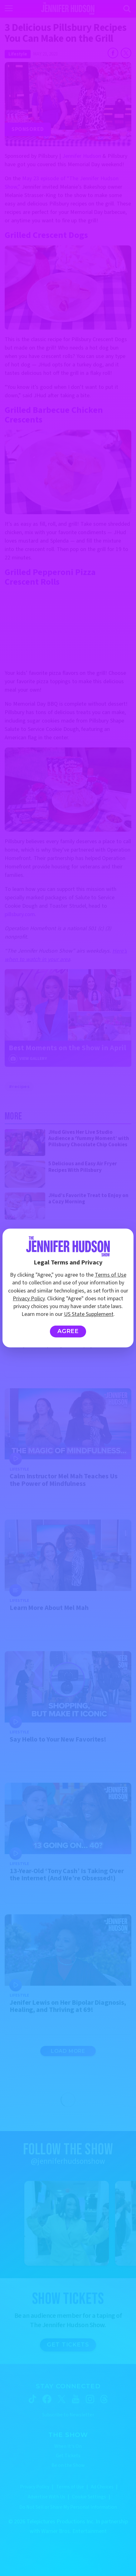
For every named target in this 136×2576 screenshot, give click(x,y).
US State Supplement (89, 1314)
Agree (68, 1331)
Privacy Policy (29, 1298)
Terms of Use (110, 1275)
